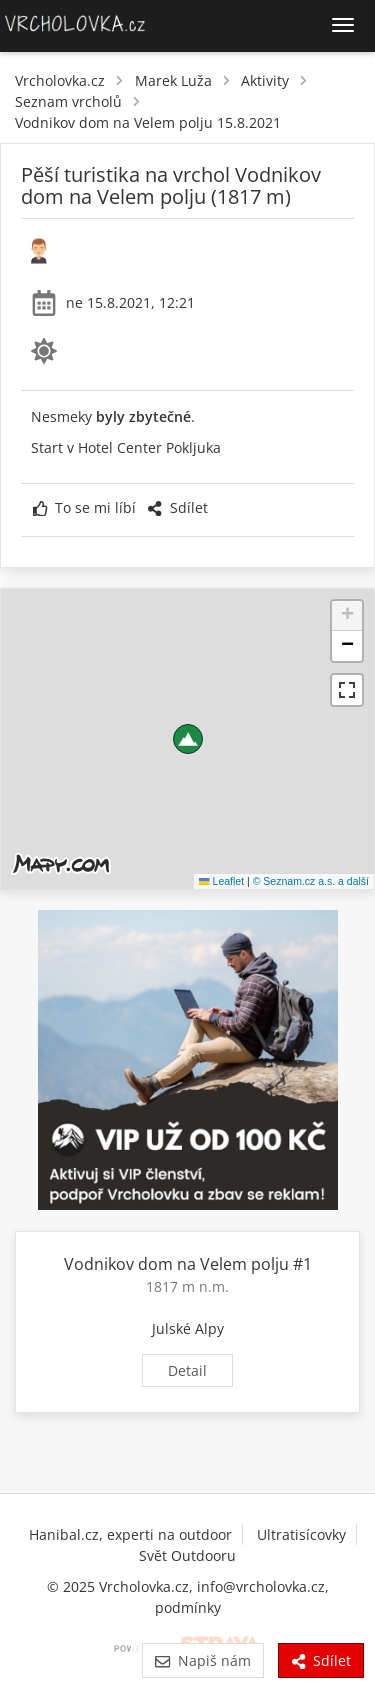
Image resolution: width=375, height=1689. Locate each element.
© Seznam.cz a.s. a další (311, 881)
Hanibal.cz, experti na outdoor (130, 1534)
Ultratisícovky (301, 1534)
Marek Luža (173, 80)
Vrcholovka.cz (60, 80)
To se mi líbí (84, 507)
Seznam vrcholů (68, 101)
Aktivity (265, 80)
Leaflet (221, 881)
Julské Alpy (188, 1328)
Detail (187, 1370)
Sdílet (177, 507)
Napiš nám (202, 1660)
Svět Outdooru (187, 1555)
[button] (188, 739)
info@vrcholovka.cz (261, 1586)
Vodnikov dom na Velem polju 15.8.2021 (148, 122)
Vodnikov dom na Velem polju (176, 1264)
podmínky (188, 1607)
